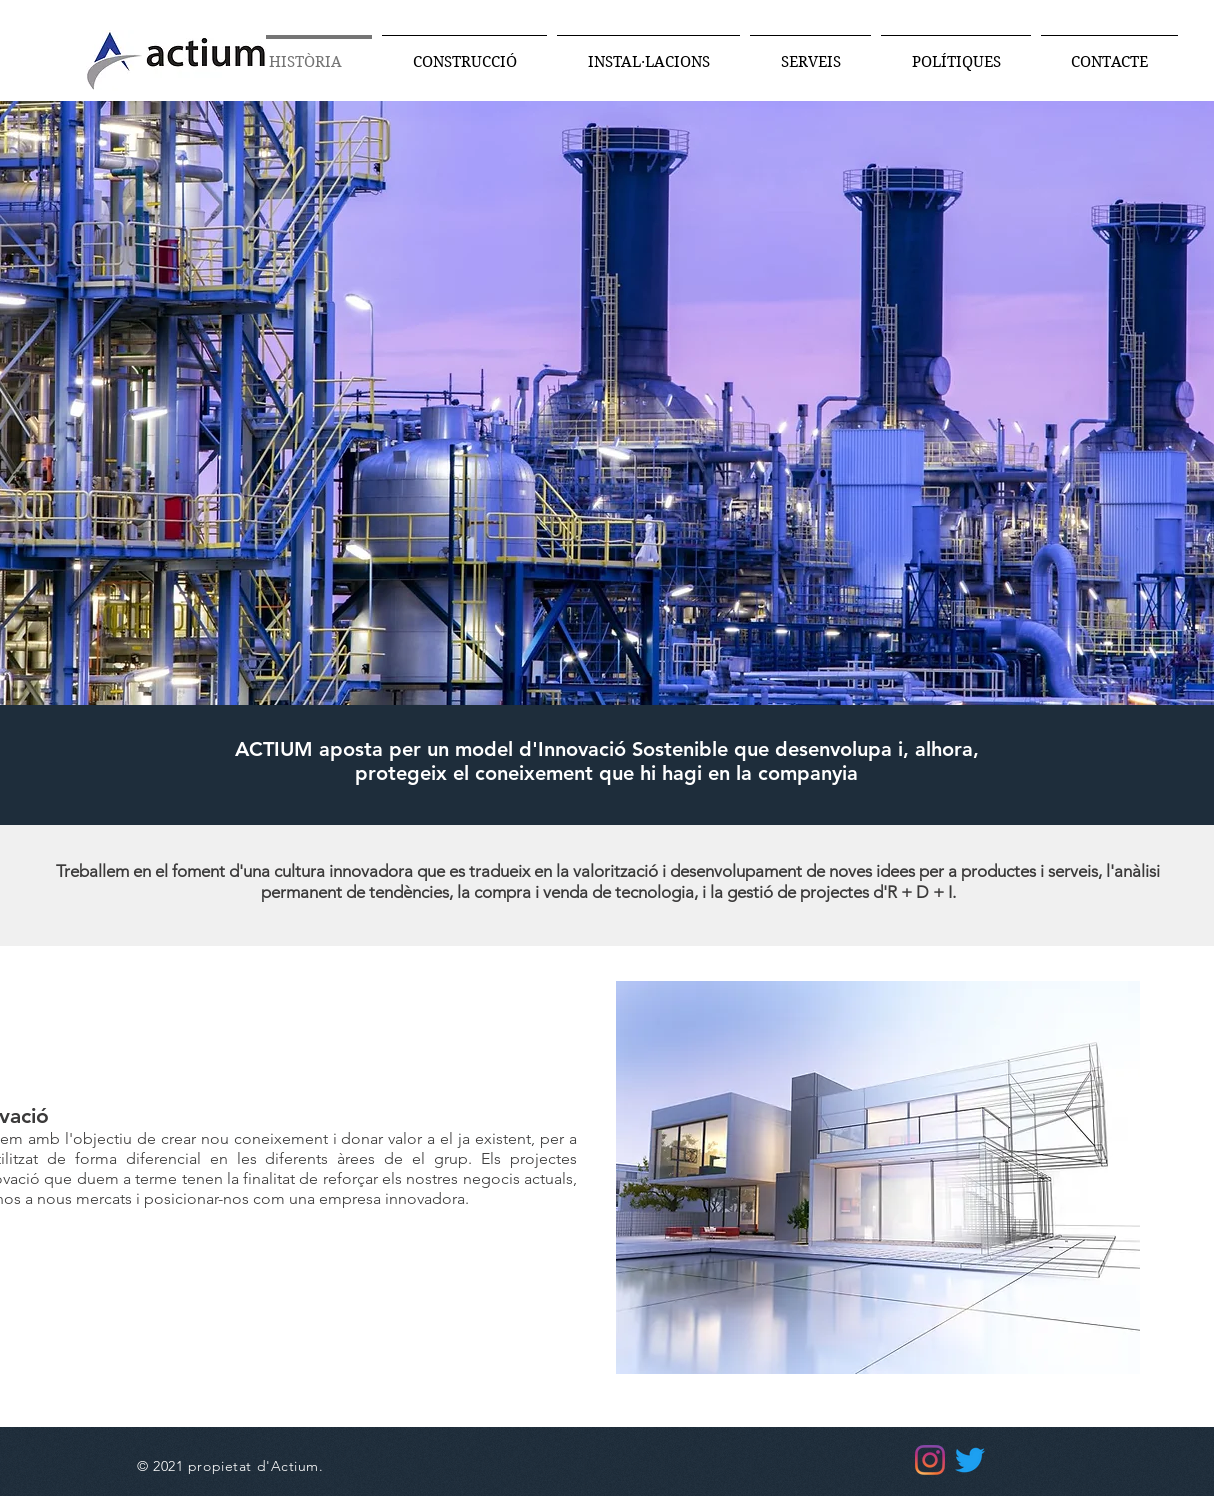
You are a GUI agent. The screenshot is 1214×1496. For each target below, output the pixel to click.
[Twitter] (970, 1460)
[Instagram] (930, 1460)
